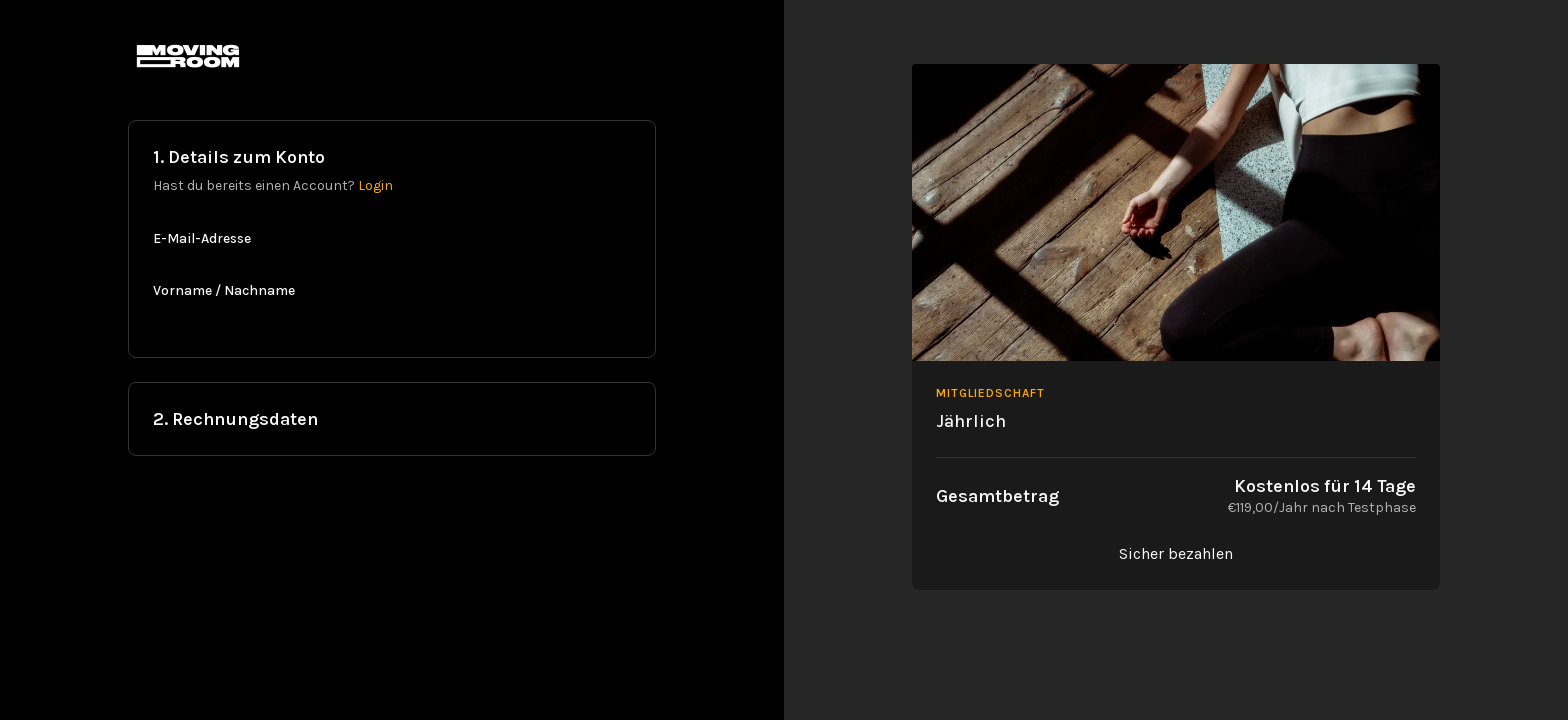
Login (375, 185)
